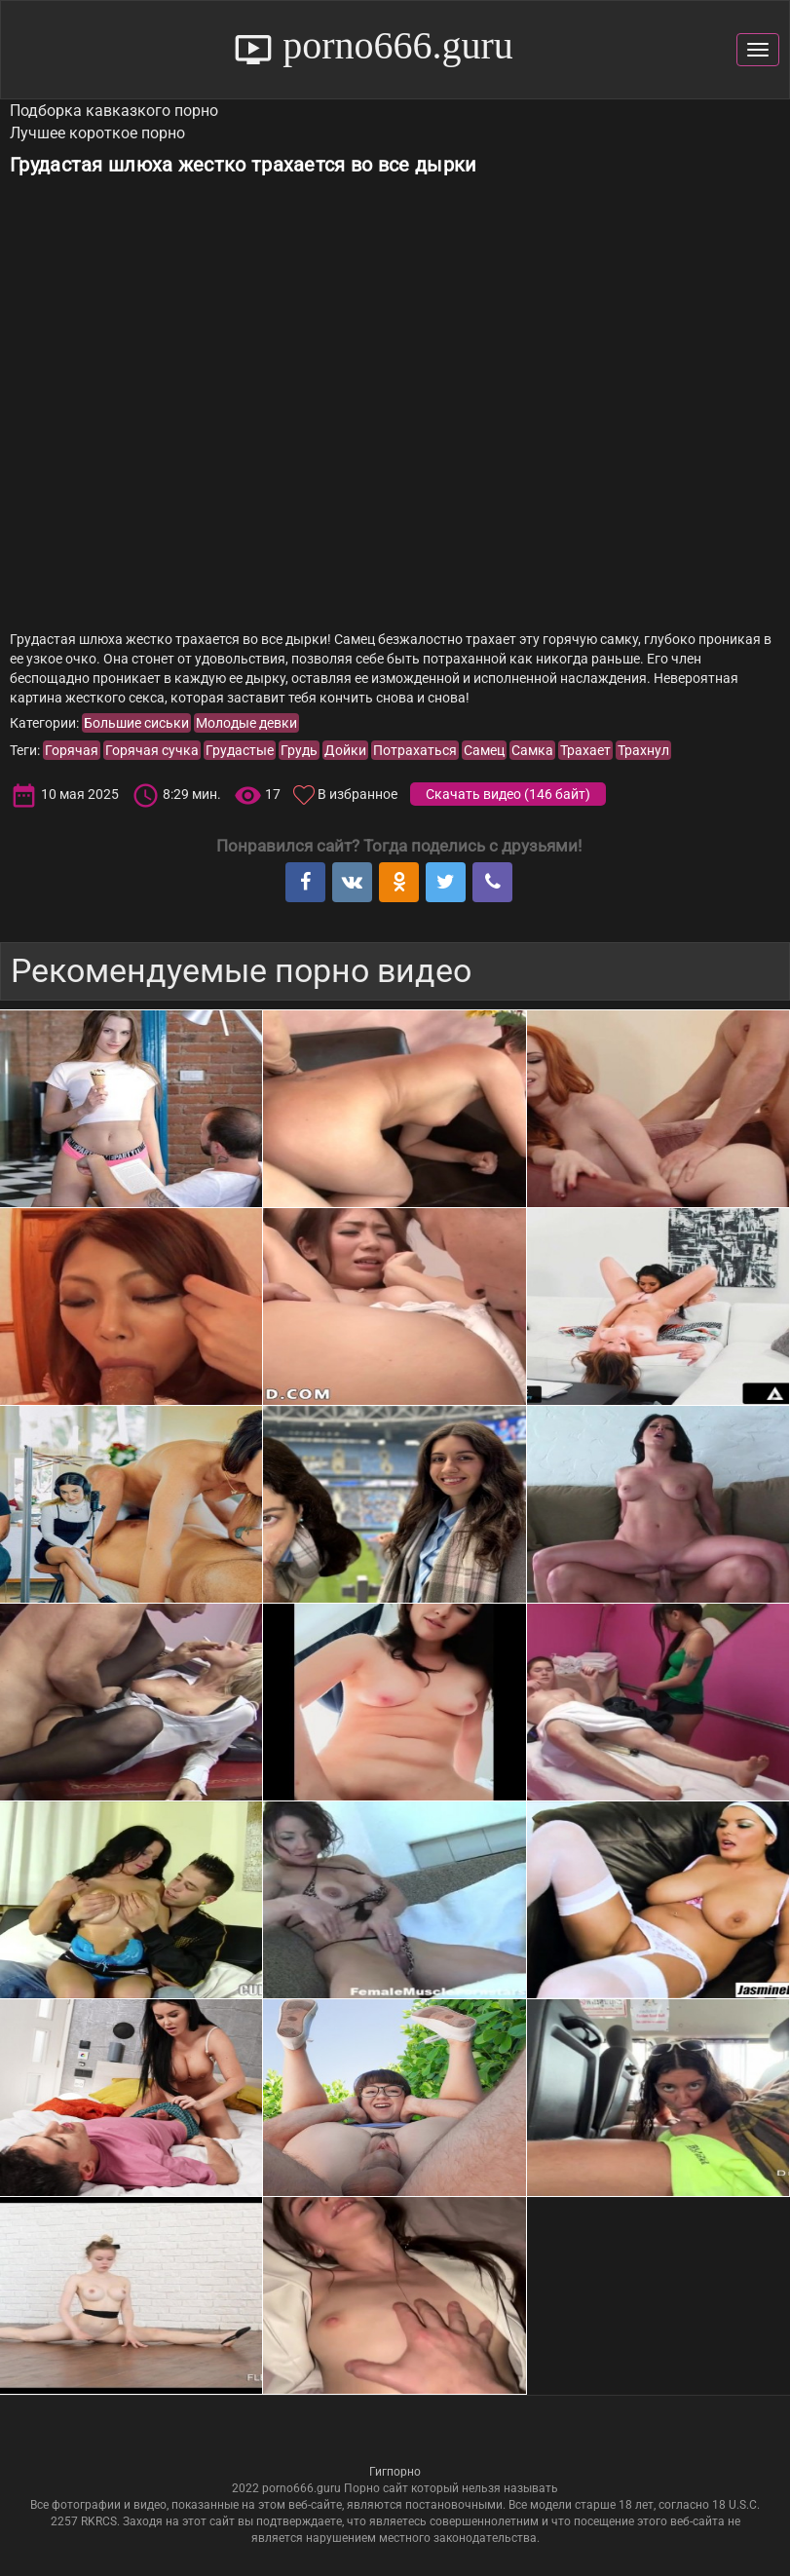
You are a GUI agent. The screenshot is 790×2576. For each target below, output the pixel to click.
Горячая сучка (152, 750)
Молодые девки (246, 723)
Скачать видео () (508, 794)
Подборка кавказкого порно (114, 110)
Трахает (585, 750)
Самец (484, 750)
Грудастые (240, 750)
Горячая (71, 750)
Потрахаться (415, 750)
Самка (532, 750)
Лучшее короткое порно (97, 133)
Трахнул (643, 750)
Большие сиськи (136, 723)
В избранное (357, 794)
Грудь (299, 750)
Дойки (345, 750)
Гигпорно (395, 2472)
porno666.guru (393, 45)
